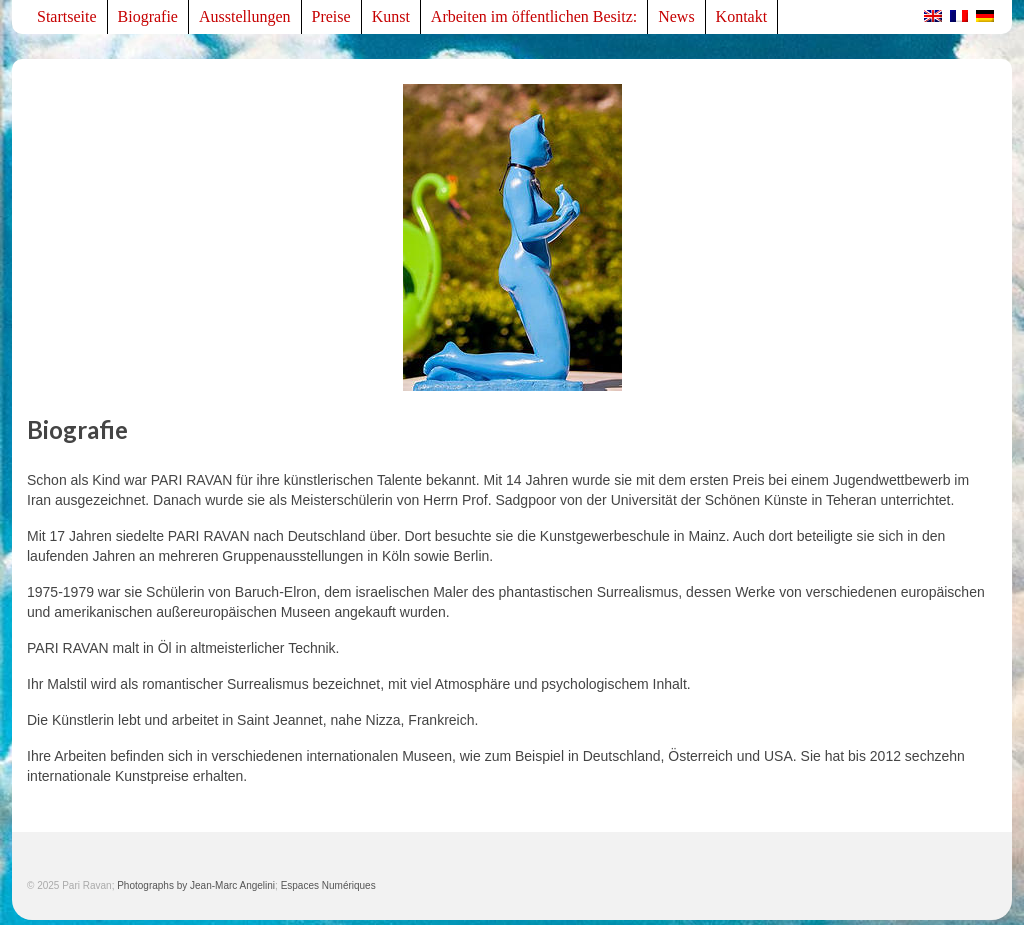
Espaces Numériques (328, 885)
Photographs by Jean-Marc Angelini (196, 885)
